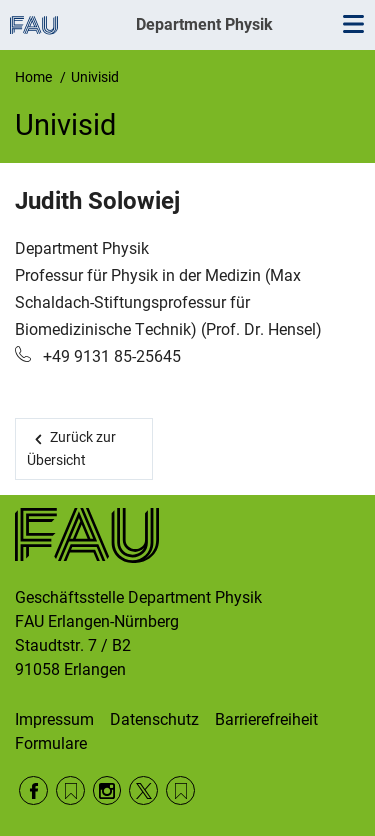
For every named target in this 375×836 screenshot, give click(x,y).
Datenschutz (154, 719)
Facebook (33, 790)
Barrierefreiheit (266, 719)
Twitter (143, 790)
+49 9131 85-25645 (110, 356)
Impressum (54, 719)
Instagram (107, 790)
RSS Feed (70, 790)
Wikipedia (180, 790)
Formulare (51, 743)
